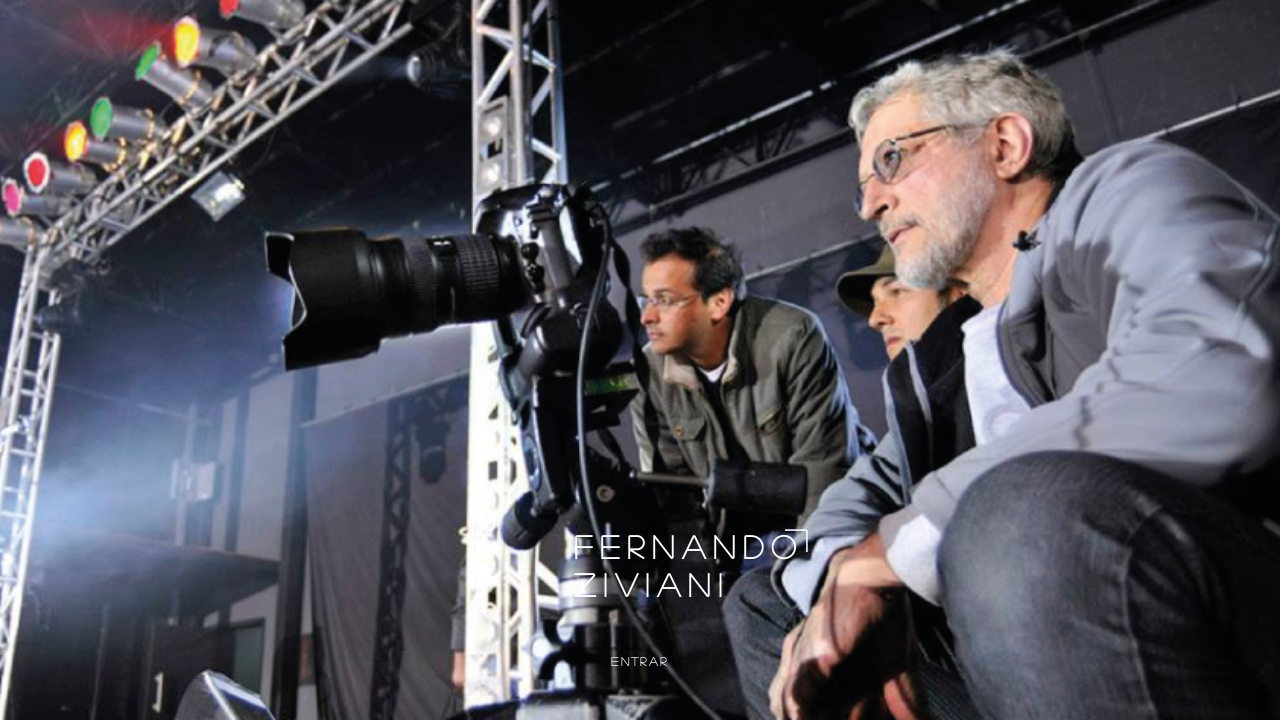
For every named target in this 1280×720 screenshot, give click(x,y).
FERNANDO (688, 546)
